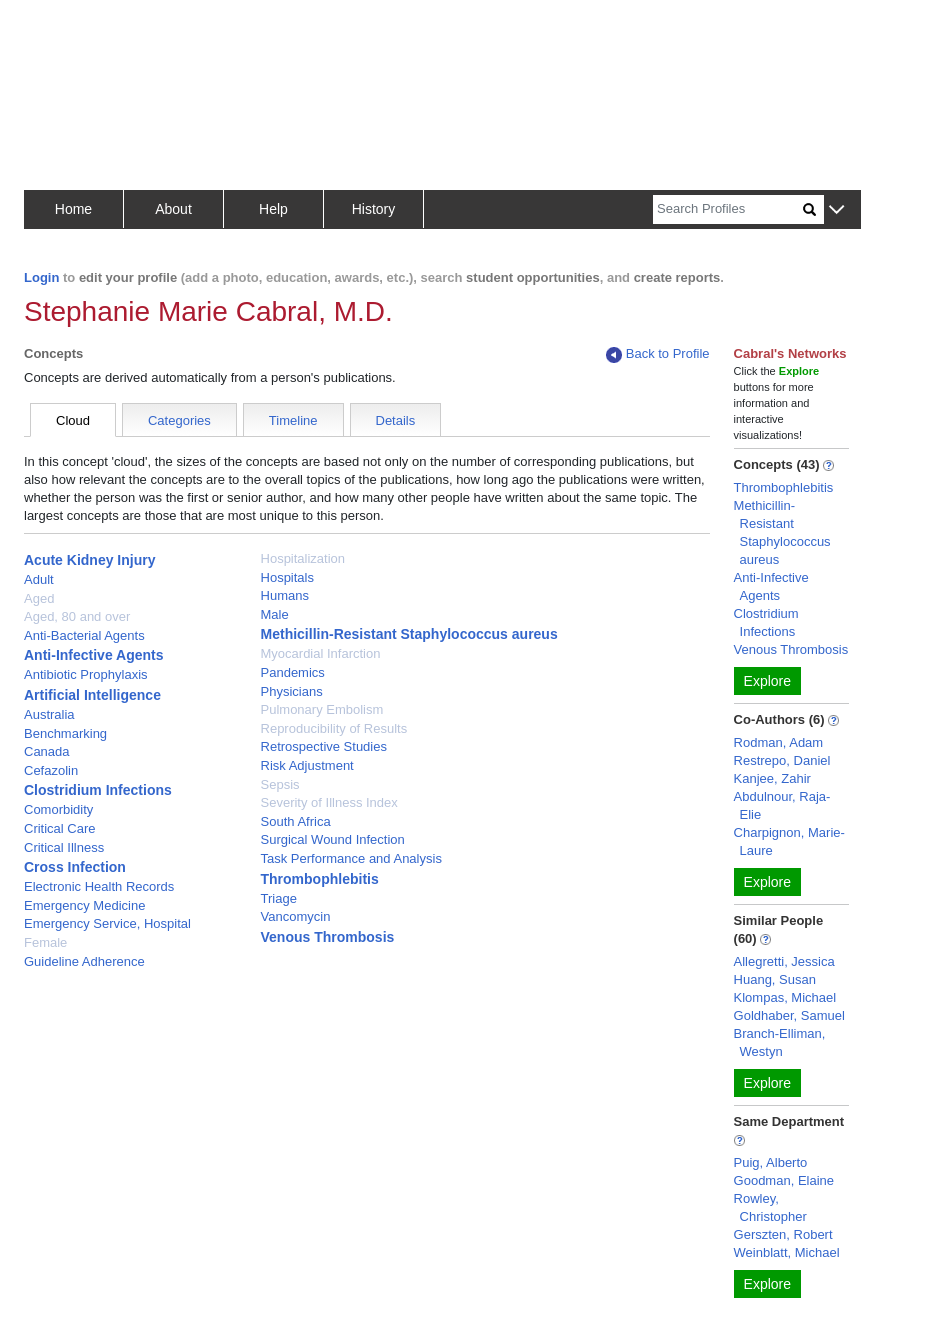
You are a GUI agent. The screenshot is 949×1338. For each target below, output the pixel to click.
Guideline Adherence (84, 961)
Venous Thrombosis (328, 937)
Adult (39, 579)
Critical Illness (64, 847)
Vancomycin (296, 916)
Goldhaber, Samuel (789, 1015)
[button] (836, 210)
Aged (39, 598)
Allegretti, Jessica (784, 961)
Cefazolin (51, 770)
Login (41, 277)
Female (45, 942)
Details (396, 420)
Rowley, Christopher (770, 1207)
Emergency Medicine (84, 905)
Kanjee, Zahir (772, 778)
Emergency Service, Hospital (107, 923)
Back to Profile (658, 354)
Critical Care (60, 828)
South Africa (296, 821)
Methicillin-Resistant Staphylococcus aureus (409, 634)
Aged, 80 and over (77, 616)
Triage (279, 898)
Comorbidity (58, 809)
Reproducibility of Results (334, 728)
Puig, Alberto (771, 1162)
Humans (285, 595)
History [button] (374, 209)
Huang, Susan (775, 979)
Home (73, 209)
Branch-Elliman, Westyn (780, 1042)
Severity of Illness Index (329, 802)
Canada (47, 751)
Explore (767, 681)
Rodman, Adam (779, 742)
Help (273, 209)
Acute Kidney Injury (89, 560)
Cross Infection (75, 867)
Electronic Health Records (99, 886)
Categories (179, 420)
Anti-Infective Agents (94, 655)
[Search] (728, 209)
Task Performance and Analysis (351, 858)
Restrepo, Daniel (782, 760)
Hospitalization (303, 558)
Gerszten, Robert (783, 1234)
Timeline (293, 420)
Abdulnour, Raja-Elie (782, 805)
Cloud (73, 420)
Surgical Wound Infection (333, 839)
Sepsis (280, 784)
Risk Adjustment (307, 765)
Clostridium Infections (98, 790)
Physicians (292, 691)
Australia (49, 714)
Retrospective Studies (324, 746)
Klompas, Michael (785, 997)
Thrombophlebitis (320, 879)
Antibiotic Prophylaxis (86, 674)
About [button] (173, 209)
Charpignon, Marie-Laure (789, 841)
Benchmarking (65, 733)
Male (275, 614)
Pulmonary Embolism (322, 709)
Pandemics (293, 672)
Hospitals (287, 577)
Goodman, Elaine (784, 1180)
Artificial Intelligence (92, 695)
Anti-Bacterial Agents (84, 635)
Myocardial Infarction (321, 653)
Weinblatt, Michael (787, 1252)
